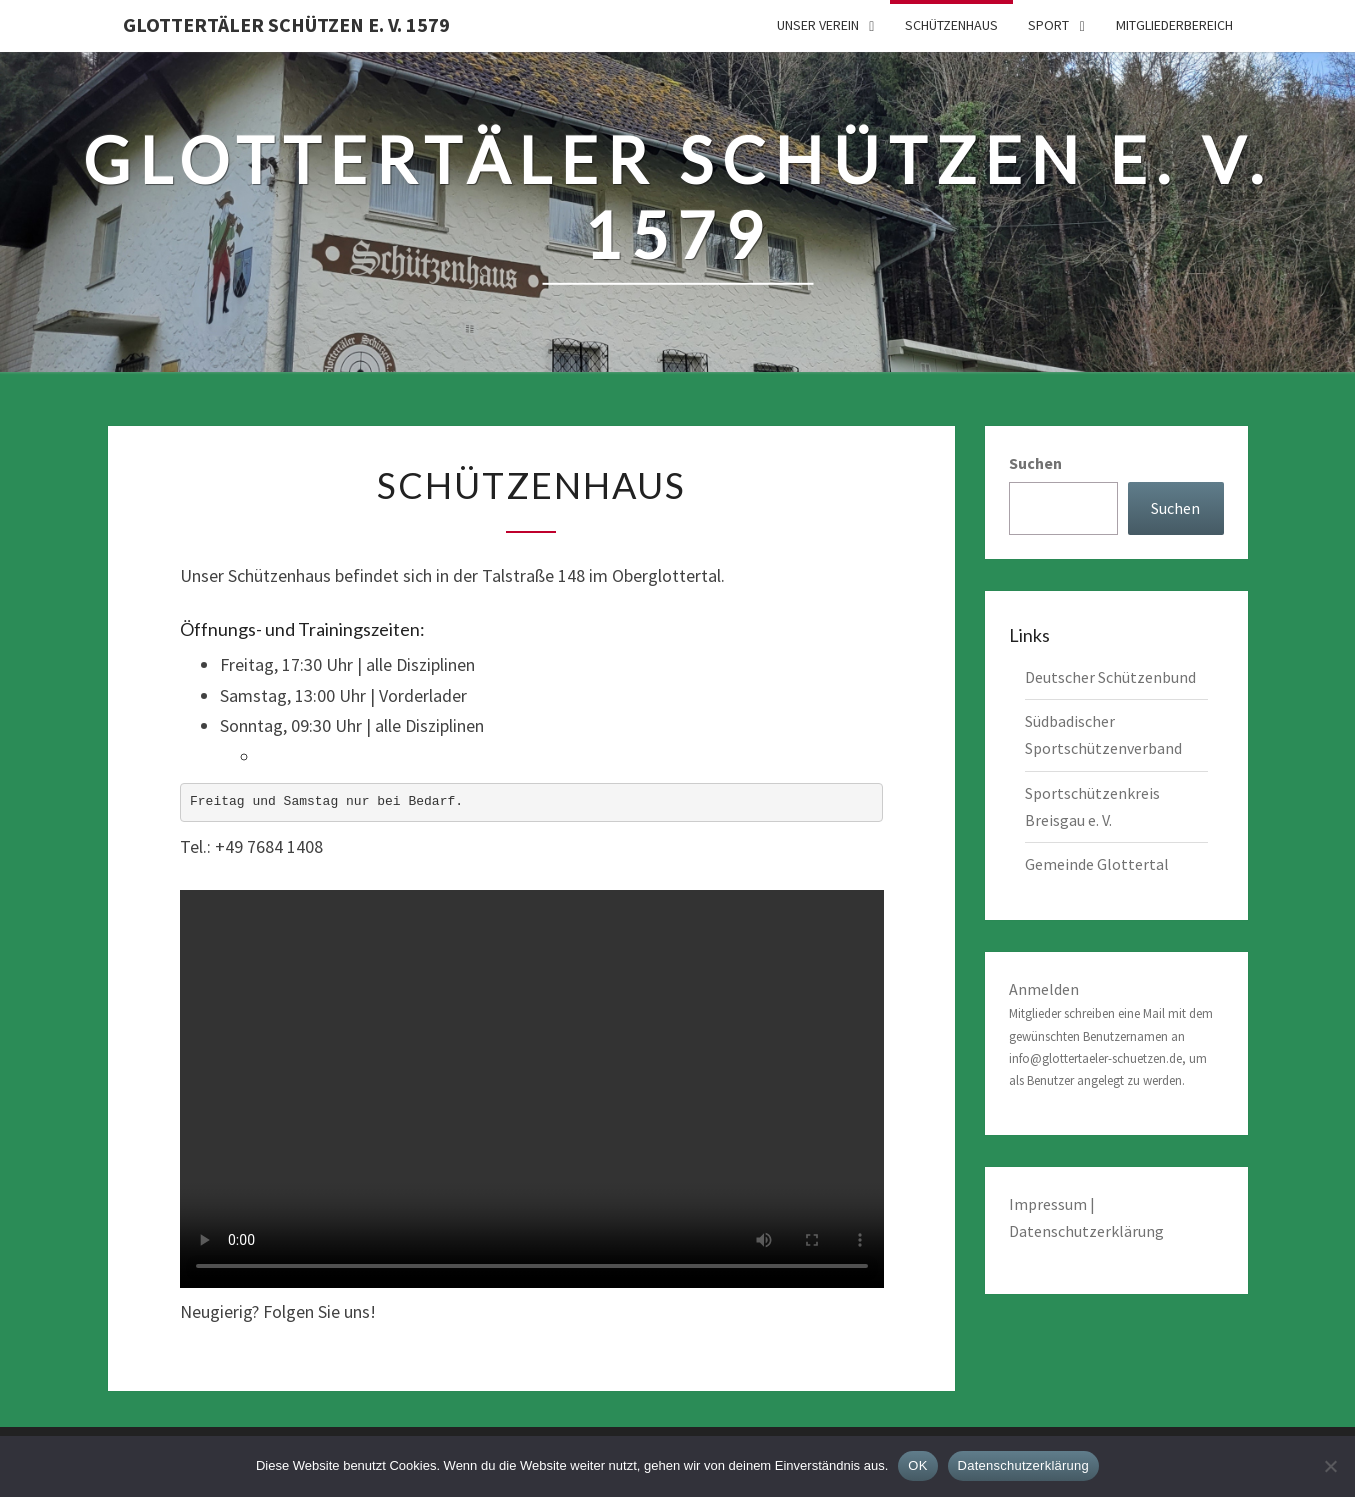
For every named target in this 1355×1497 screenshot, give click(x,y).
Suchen (1035, 463)
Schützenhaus (951, 25)
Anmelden (1044, 989)
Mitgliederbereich (1174, 25)
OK (917, 1465)
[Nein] (1330, 1466)
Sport (1048, 25)
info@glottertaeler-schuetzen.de (1095, 1058)
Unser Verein (818, 25)
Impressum (1049, 1204)
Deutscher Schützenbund (1110, 677)
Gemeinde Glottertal (1097, 864)
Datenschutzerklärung (1086, 1231)
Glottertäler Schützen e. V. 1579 (286, 24)
